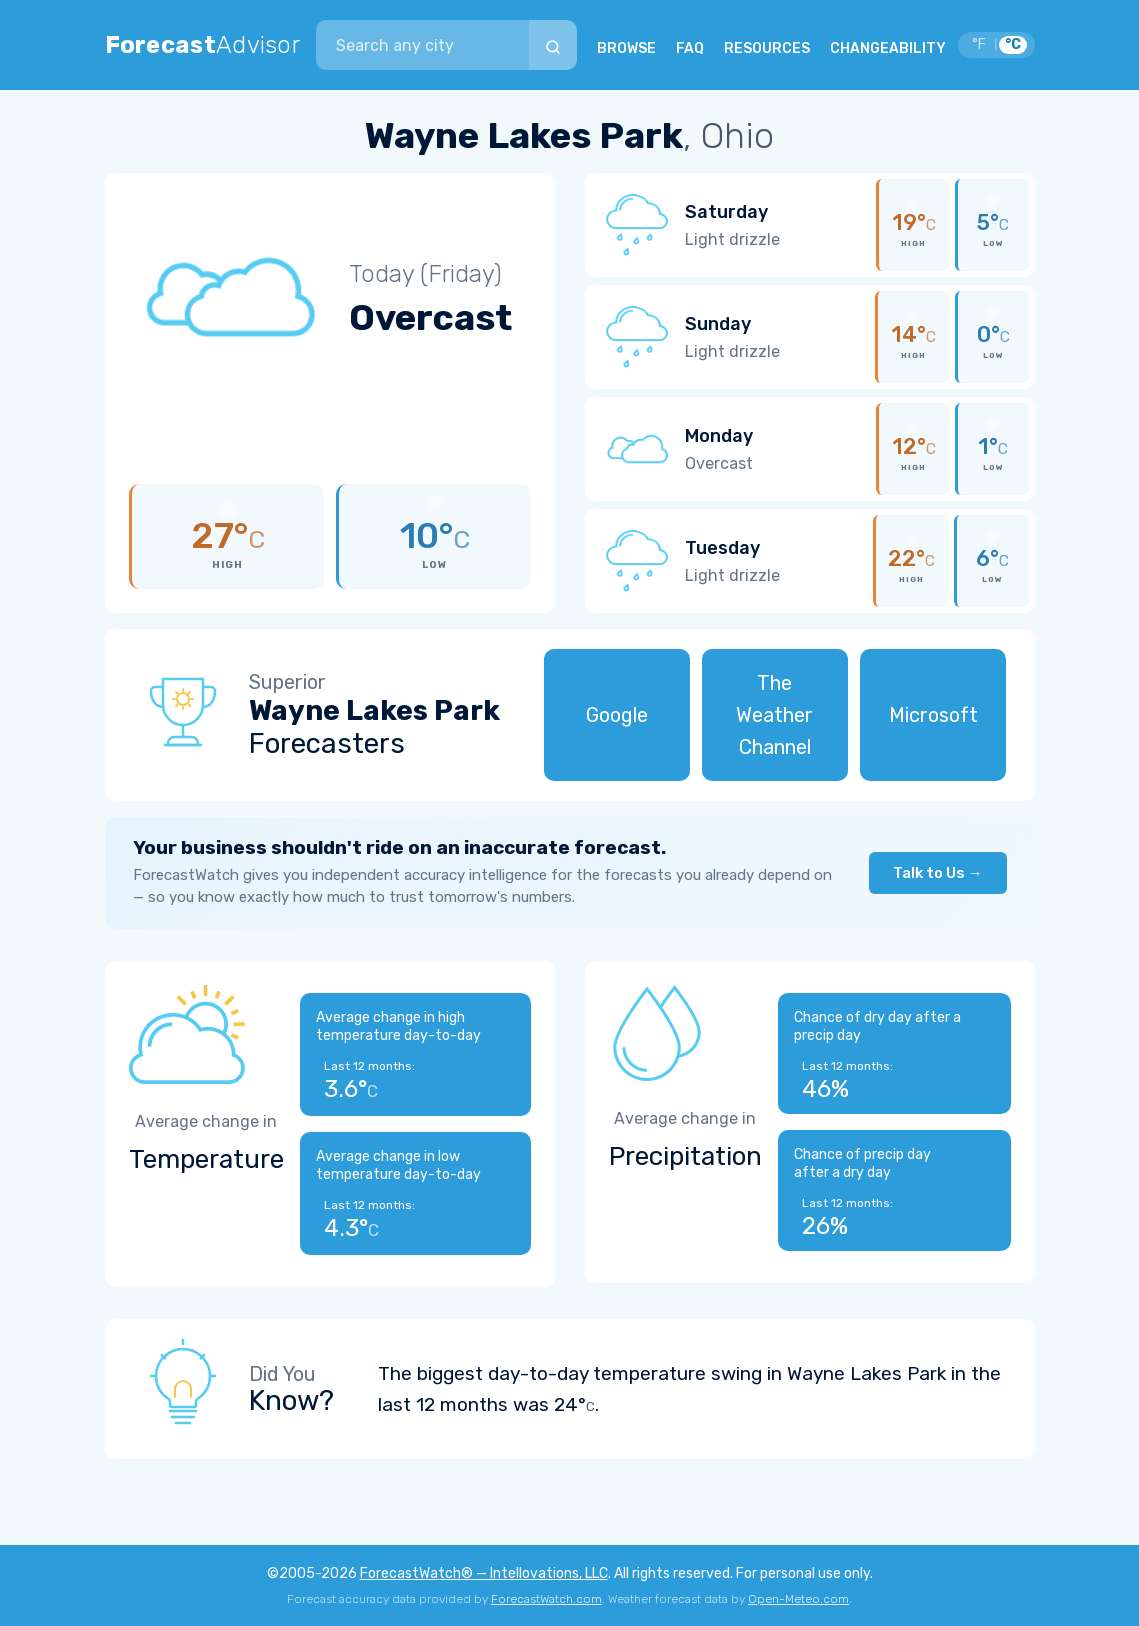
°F (979, 44)
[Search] (553, 45)
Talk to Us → (938, 873)
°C (1013, 44)
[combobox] (422, 45)
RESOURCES (767, 48)
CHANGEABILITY (888, 48)
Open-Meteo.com (798, 1599)
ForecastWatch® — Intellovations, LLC (484, 1573)
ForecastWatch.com (546, 1599)
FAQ (690, 48)
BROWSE (626, 48)
